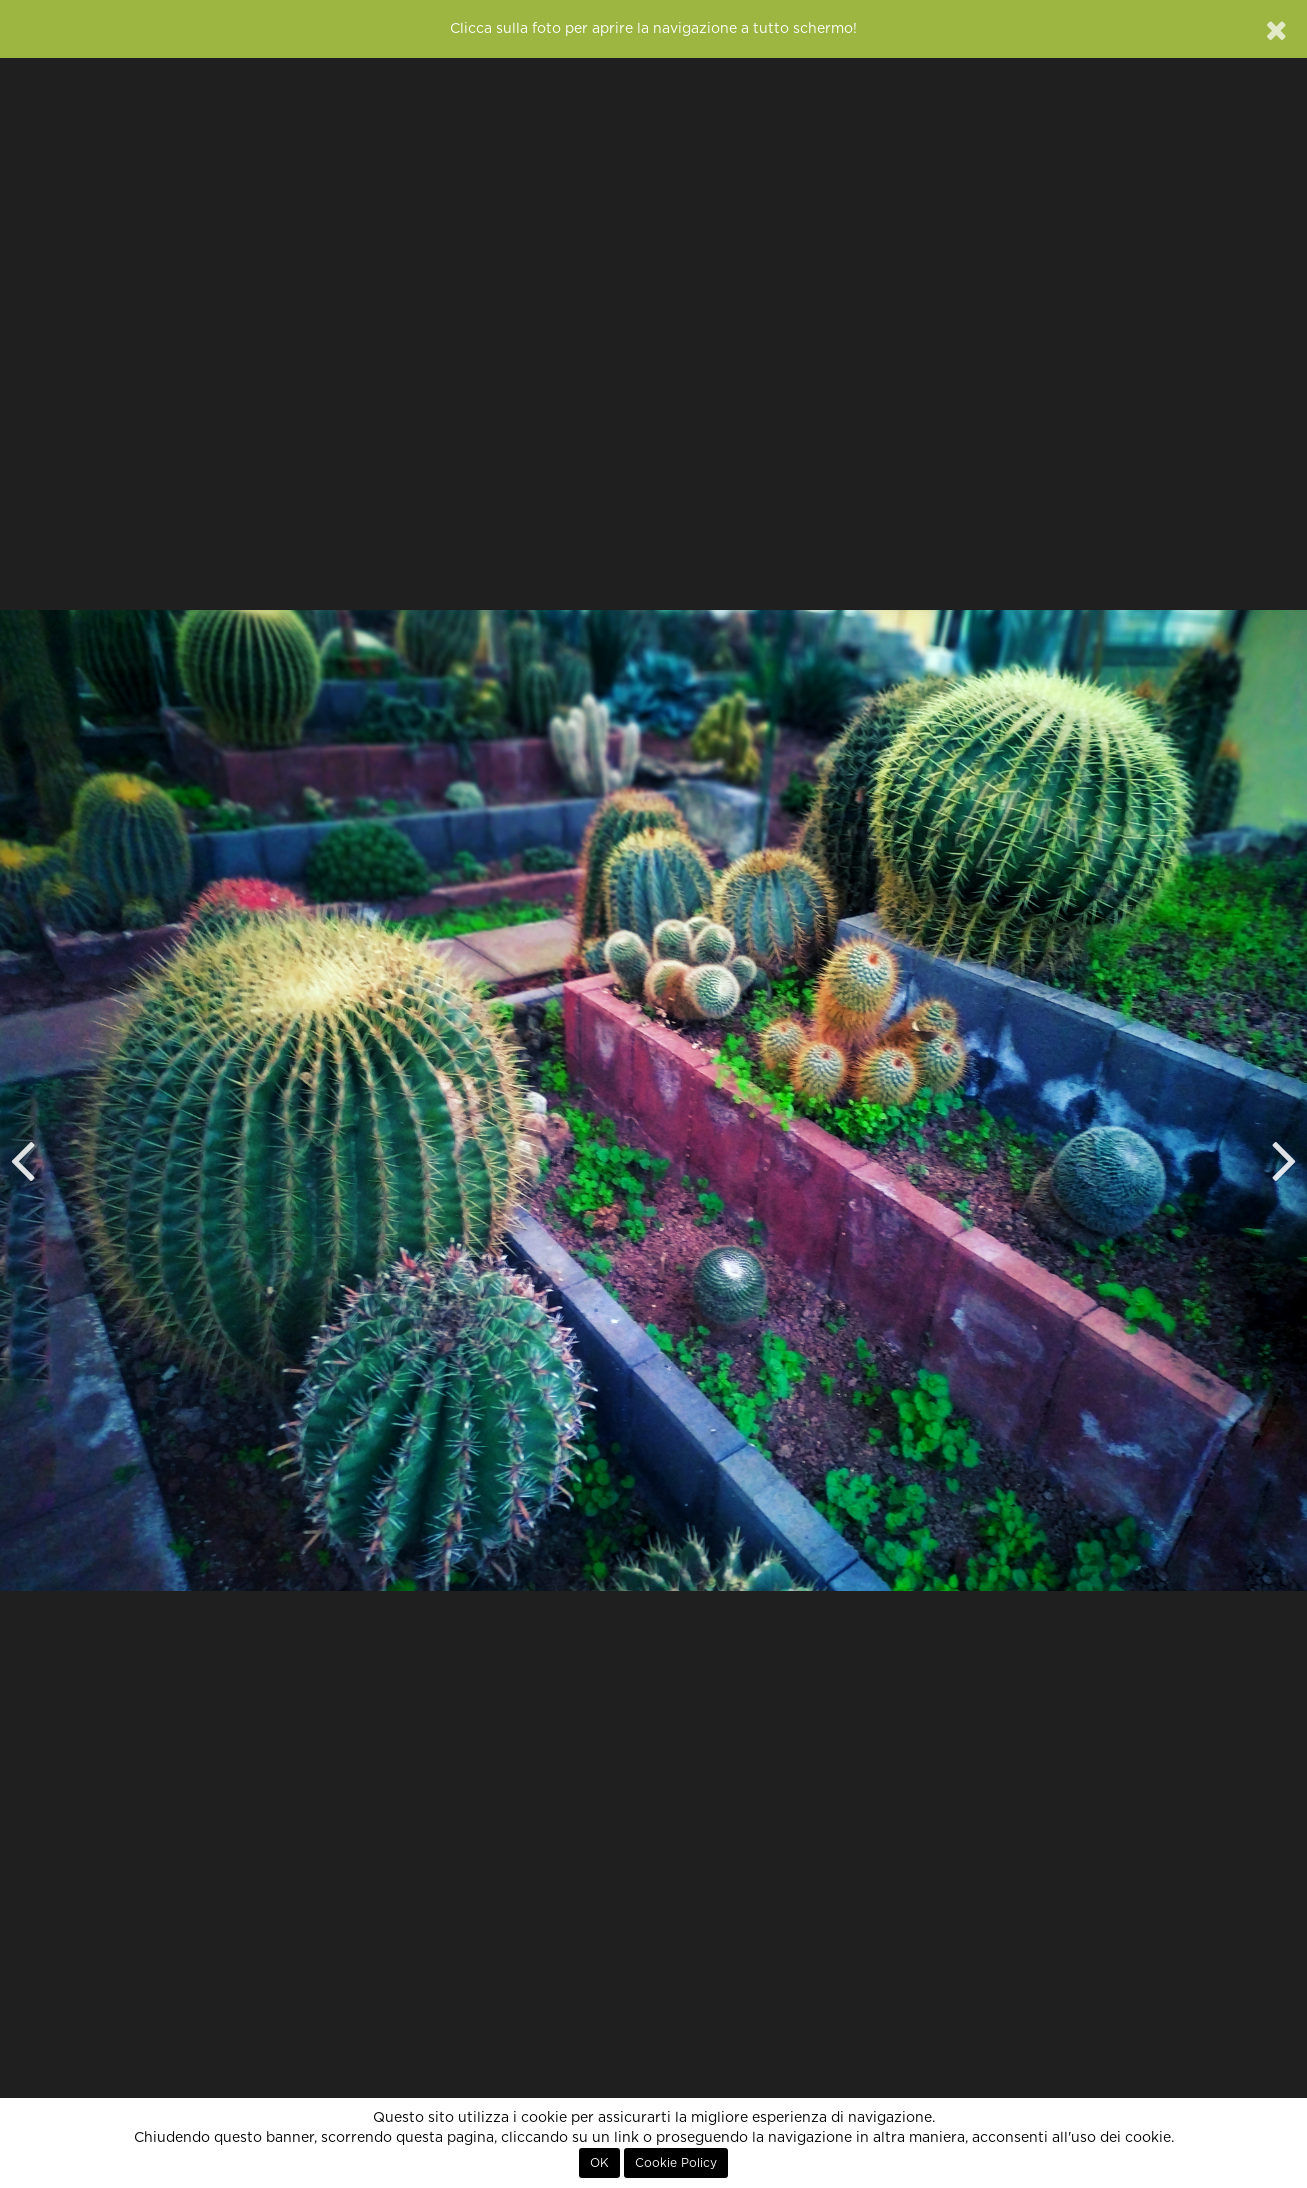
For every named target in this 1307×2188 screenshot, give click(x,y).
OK (599, 2163)
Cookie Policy (676, 2163)
